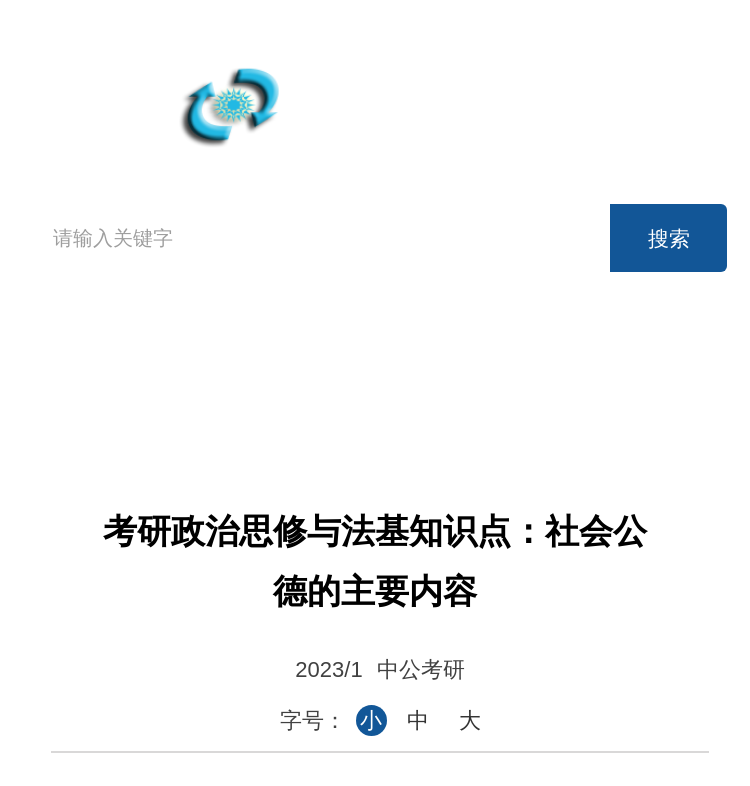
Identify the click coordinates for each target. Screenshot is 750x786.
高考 (235, 356)
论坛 (636, 401)
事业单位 (369, 401)
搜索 (669, 238)
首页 (75, 376)
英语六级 (502, 356)
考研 (636, 356)
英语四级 (369, 356)
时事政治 (502, 401)
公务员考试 (235, 401)
